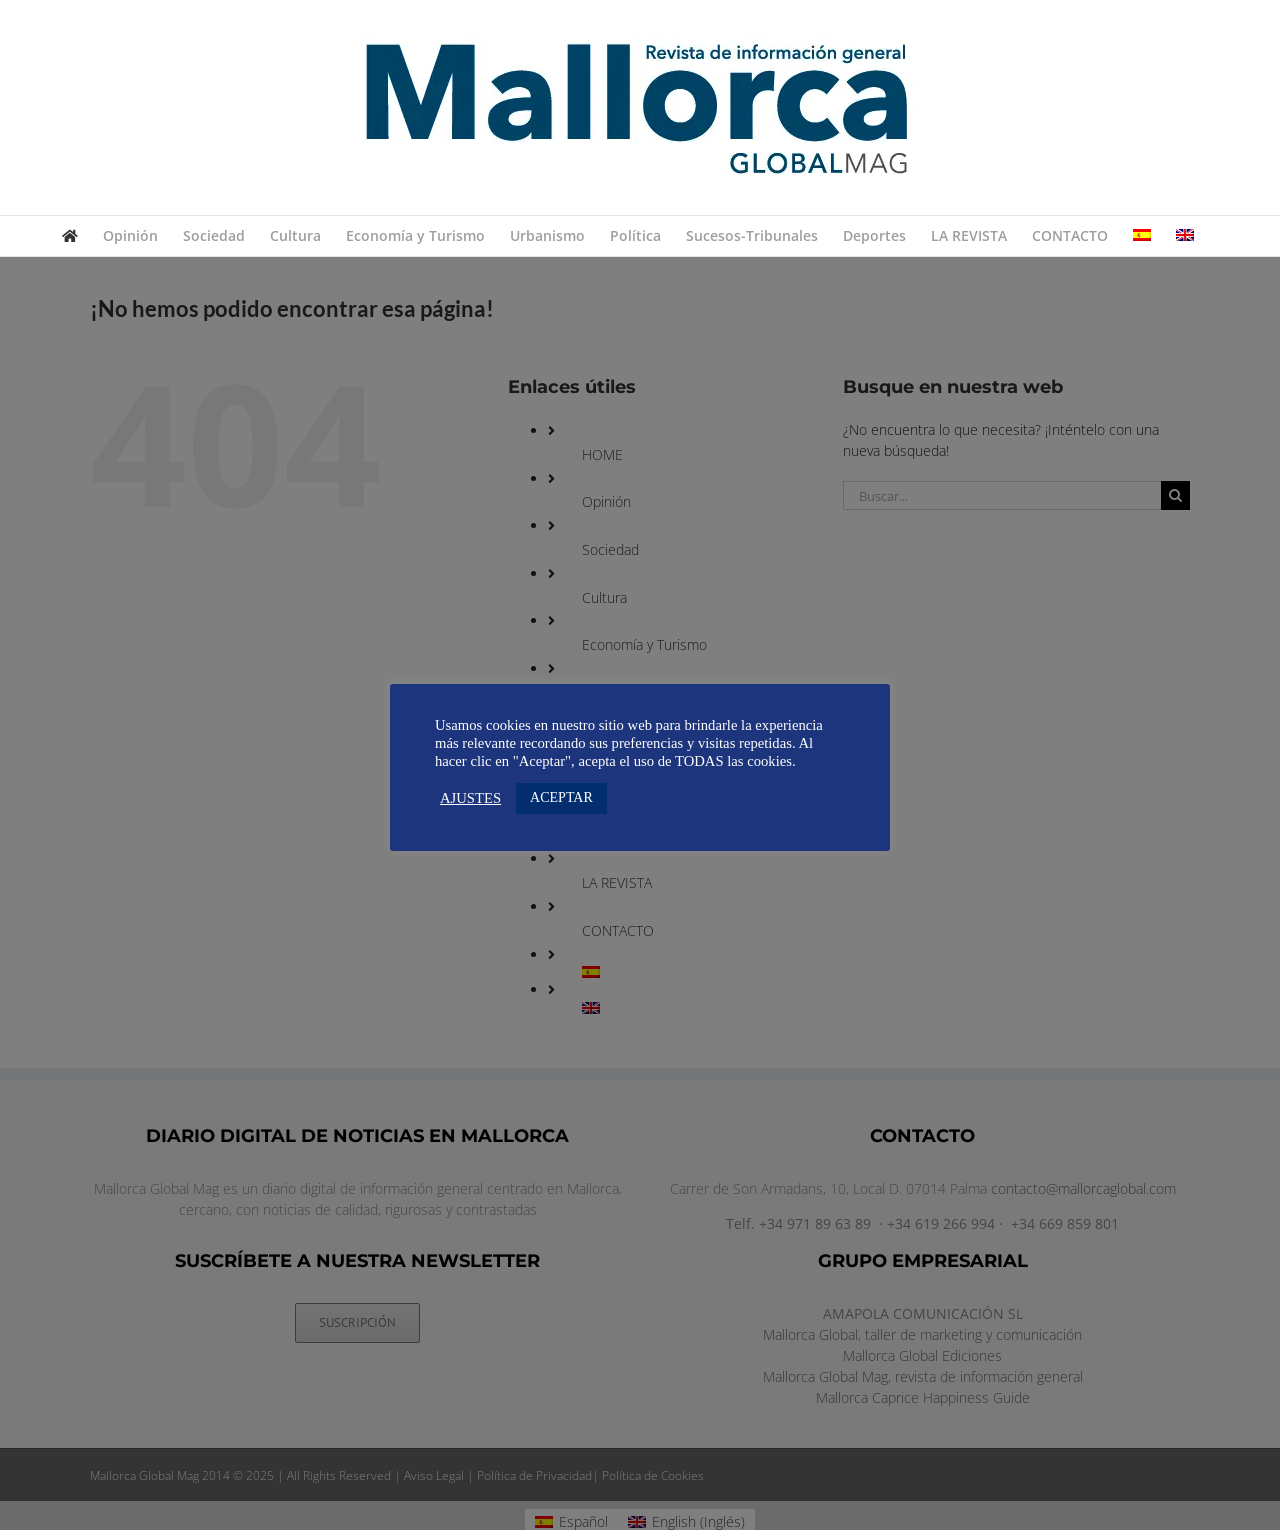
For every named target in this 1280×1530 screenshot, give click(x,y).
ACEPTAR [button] (561, 797)
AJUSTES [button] (470, 798)
